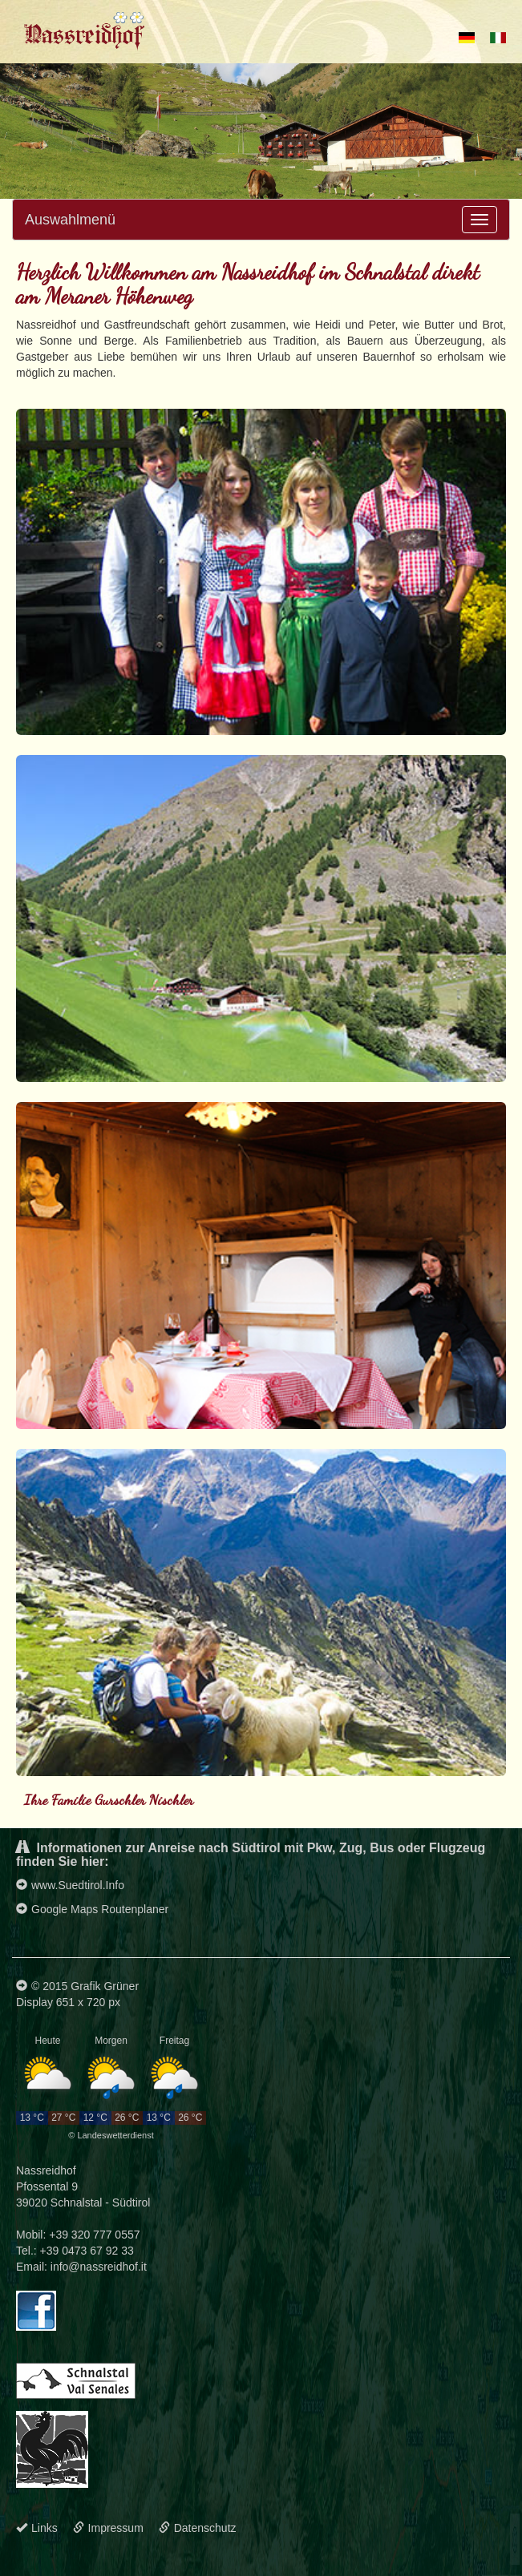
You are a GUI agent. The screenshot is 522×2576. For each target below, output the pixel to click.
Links (37, 2527)
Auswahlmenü (70, 220)
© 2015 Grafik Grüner (77, 1986)
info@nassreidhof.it (99, 2266)
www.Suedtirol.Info (70, 1885)
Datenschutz (198, 2527)
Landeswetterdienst (115, 2135)
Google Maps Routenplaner (92, 1909)
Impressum (108, 2527)
